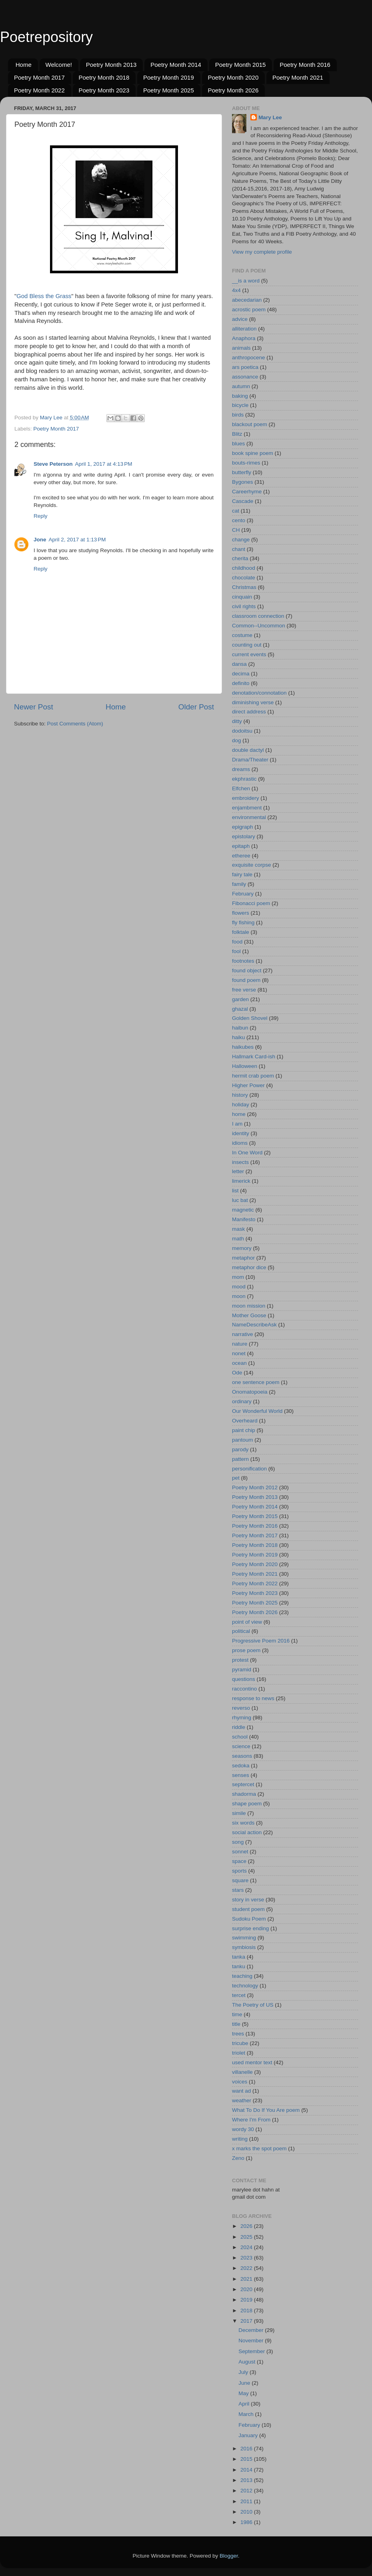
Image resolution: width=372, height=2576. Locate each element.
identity (240, 1133)
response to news (253, 1698)
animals (241, 348)
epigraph (242, 827)
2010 (247, 2512)
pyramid (241, 1670)
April (244, 2404)
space (239, 1861)
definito (241, 683)
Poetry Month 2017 (39, 77)
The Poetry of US (253, 2005)
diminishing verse (253, 702)
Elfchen (241, 788)
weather (241, 2100)
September (252, 2351)
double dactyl (248, 750)
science (241, 1746)
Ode (237, 1373)
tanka (238, 1957)
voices (239, 2082)
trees (238, 2034)
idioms (240, 1143)
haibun (240, 1028)
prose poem (246, 1650)
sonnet (240, 1852)
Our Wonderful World (257, 1411)
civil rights (244, 606)
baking (240, 396)
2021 (247, 2279)
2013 (247, 2480)
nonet (239, 1353)
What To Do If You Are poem (266, 2110)
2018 (247, 2311)
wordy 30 (243, 2129)
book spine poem (252, 453)
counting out (247, 645)
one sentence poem (256, 1382)
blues (238, 444)
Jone (40, 540)
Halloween (244, 1066)
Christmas (244, 587)
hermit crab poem (253, 1076)
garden (240, 999)
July (244, 2372)
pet (236, 1478)
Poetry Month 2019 (168, 77)
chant (238, 549)
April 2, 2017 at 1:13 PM (77, 540)
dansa (239, 664)
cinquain (242, 597)
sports (239, 1871)
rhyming (241, 1718)
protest (240, 1660)
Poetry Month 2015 (240, 64)
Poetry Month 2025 (168, 90)
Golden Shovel (250, 1018)
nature (239, 1344)
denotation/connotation (259, 693)
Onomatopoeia (250, 1392)
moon (239, 1296)
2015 (247, 2459)
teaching (242, 1976)
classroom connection (258, 616)
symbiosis (244, 1947)
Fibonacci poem (251, 903)
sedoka (241, 1766)
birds (238, 415)
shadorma (244, 1794)
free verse (244, 990)
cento (238, 520)
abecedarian (247, 300)
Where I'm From (251, 2120)
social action (247, 1832)
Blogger (229, 2556)
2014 (247, 2470)
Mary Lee (270, 117)
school (240, 1737)
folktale (240, 932)
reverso (241, 1708)
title (236, 2024)
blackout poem (249, 424)
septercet (243, 1784)
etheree (241, 856)
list (235, 1191)
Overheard (245, 1421)
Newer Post (33, 707)
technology (245, 1986)
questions (243, 1679)
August (247, 2362)
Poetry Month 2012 (255, 1487)
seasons (242, 1756)
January (248, 2435)
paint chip (243, 1430)
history (240, 1095)
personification (249, 1469)
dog (236, 740)
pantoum (242, 1440)
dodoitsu (242, 731)
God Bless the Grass (43, 296)
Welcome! (59, 64)
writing (240, 2139)
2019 (247, 2300)
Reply (41, 516)
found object (247, 971)
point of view (247, 1622)
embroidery (245, 798)
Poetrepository (46, 37)
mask (238, 1229)
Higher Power (248, 1085)
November (251, 2341)
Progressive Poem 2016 (261, 1641)
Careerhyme (247, 492)
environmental (249, 817)
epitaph (241, 846)
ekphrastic (244, 779)
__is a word (246, 281)
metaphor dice (249, 1267)
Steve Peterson (53, 464)
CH (236, 530)
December (251, 2330)
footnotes (243, 961)
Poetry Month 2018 (104, 77)
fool (236, 951)
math (238, 1239)
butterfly (241, 472)
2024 (247, 2247)
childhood (243, 568)
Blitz (237, 434)
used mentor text (252, 2062)
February (243, 894)
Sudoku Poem (249, 1919)
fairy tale (242, 874)
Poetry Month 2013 (111, 64)
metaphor (243, 1258)
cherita (240, 558)
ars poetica (245, 367)
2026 (247, 2226)
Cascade (242, 501)
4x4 (236, 290)
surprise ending (250, 1928)
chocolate (243, 578)
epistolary (243, 836)
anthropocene (248, 358)
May (244, 2393)
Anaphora (244, 338)
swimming (244, 1938)
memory (242, 1248)
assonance (245, 377)
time (237, 2014)
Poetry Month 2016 (305, 64)
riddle (238, 1727)
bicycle (240, 405)
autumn (241, 386)
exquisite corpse (251, 865)
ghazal (240, 1009)
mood (239, 1287)
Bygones (242, 482)
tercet (239, 1995)
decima (241, 674)
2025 (247, 2237)
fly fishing (243, 922)
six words (243, 1823)
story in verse (248, 1900)
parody (240, 1449)
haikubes (243, 1047)
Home (24, 64)
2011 (247, 2501)
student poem (248, 1909)
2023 (247, 2258)
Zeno (238, 2158)
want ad (241, 2091)
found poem (246, 980)
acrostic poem (249, 309)
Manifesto (244, 1219)
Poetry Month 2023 (104, 90)
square (240, 1880)
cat (235, 511)
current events (249, 654)
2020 (247, 2289)
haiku (238, 1037)
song (238, 1842)
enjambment (247, 808)
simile (239, 1813)
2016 (247, 2449)
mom (238, 1277)
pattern (240, 1459)
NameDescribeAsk (254, 1325)
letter (238, 1171)
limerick (241, 1181)
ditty (237, 721)
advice (240, 319)
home (239, 1114)
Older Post (196, 707)
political (241, 1631)
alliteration (244, 329)
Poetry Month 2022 (39, 90)
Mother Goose (249, 1315)
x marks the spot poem (259, 2148)
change (241, 540)
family (239, 884)
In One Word (247, 1153)
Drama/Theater (250, 760)
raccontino (244, 1689)
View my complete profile (262, 252)
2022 (247, 2268)
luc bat (240, 1200)
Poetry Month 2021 (297, 77)
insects (240, 1162)
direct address (249, 712)
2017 (247, 2321)
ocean (239, 1363)
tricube (240, 2043)
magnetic (243, 1210)
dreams (241, 769)
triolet (238, 2053)
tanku (238, 1966)
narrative (242, 1334)
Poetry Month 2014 (175, 64)
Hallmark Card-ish (253, 1057)
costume (242, 635)
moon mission (248, 1306)
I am (237, 1124)
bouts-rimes (246, 463)
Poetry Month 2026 (233, 90)
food (237, 942)
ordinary (242, 1401)
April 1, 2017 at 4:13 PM (103, 464)
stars (238, 1890)
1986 (247, 2522)
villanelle (242, 2072)
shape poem (247, 1804)
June (245, 2383)
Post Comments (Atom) (75, 724)
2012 (247, 2491)
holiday (240, 1105)
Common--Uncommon (258, 626)
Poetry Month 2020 (233, 77)
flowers (240, 913)
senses (240, 1775)
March (246, 2414)
